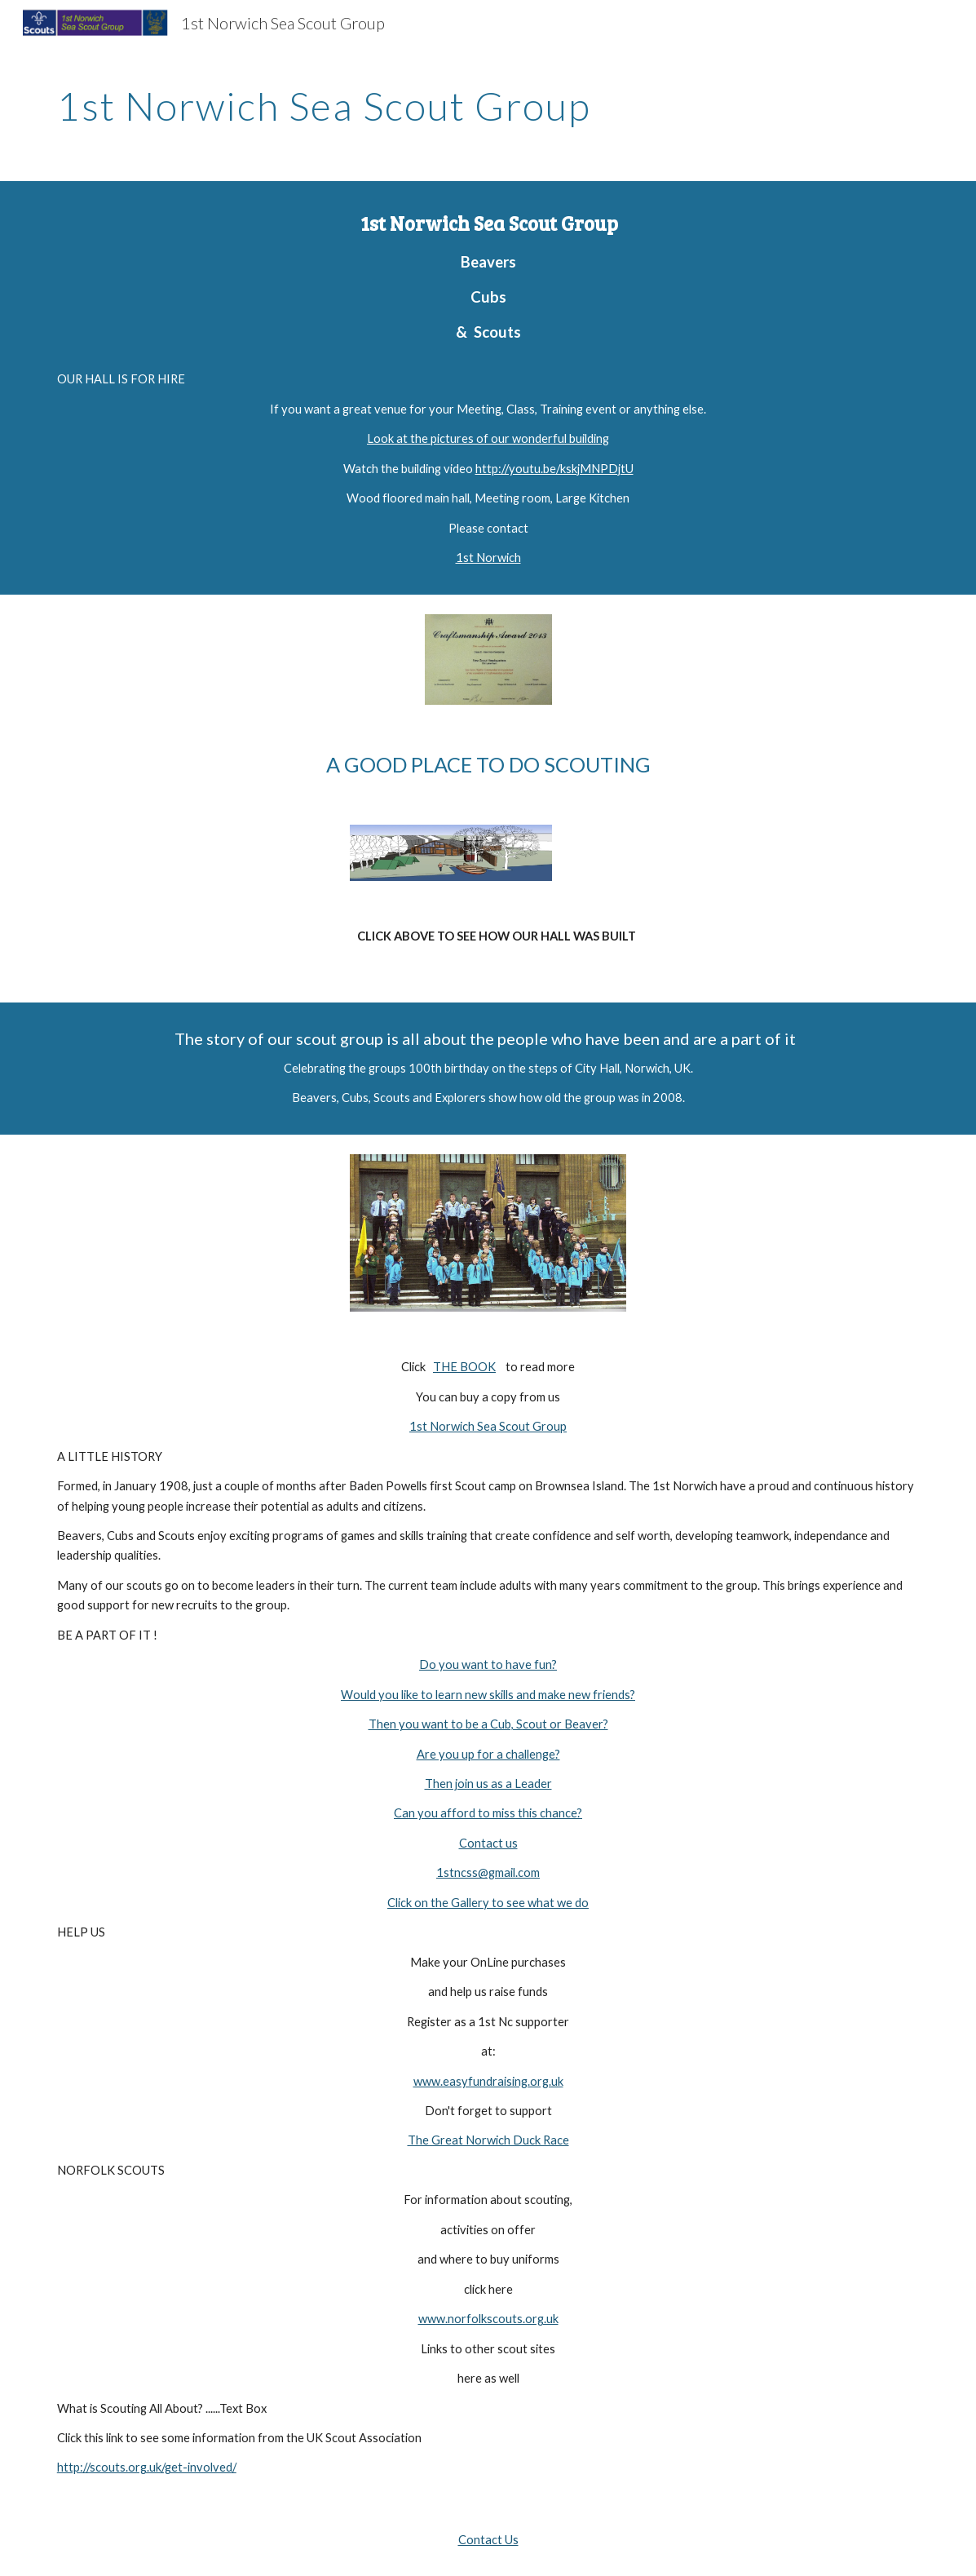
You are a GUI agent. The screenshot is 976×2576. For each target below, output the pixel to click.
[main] (488, 102)
